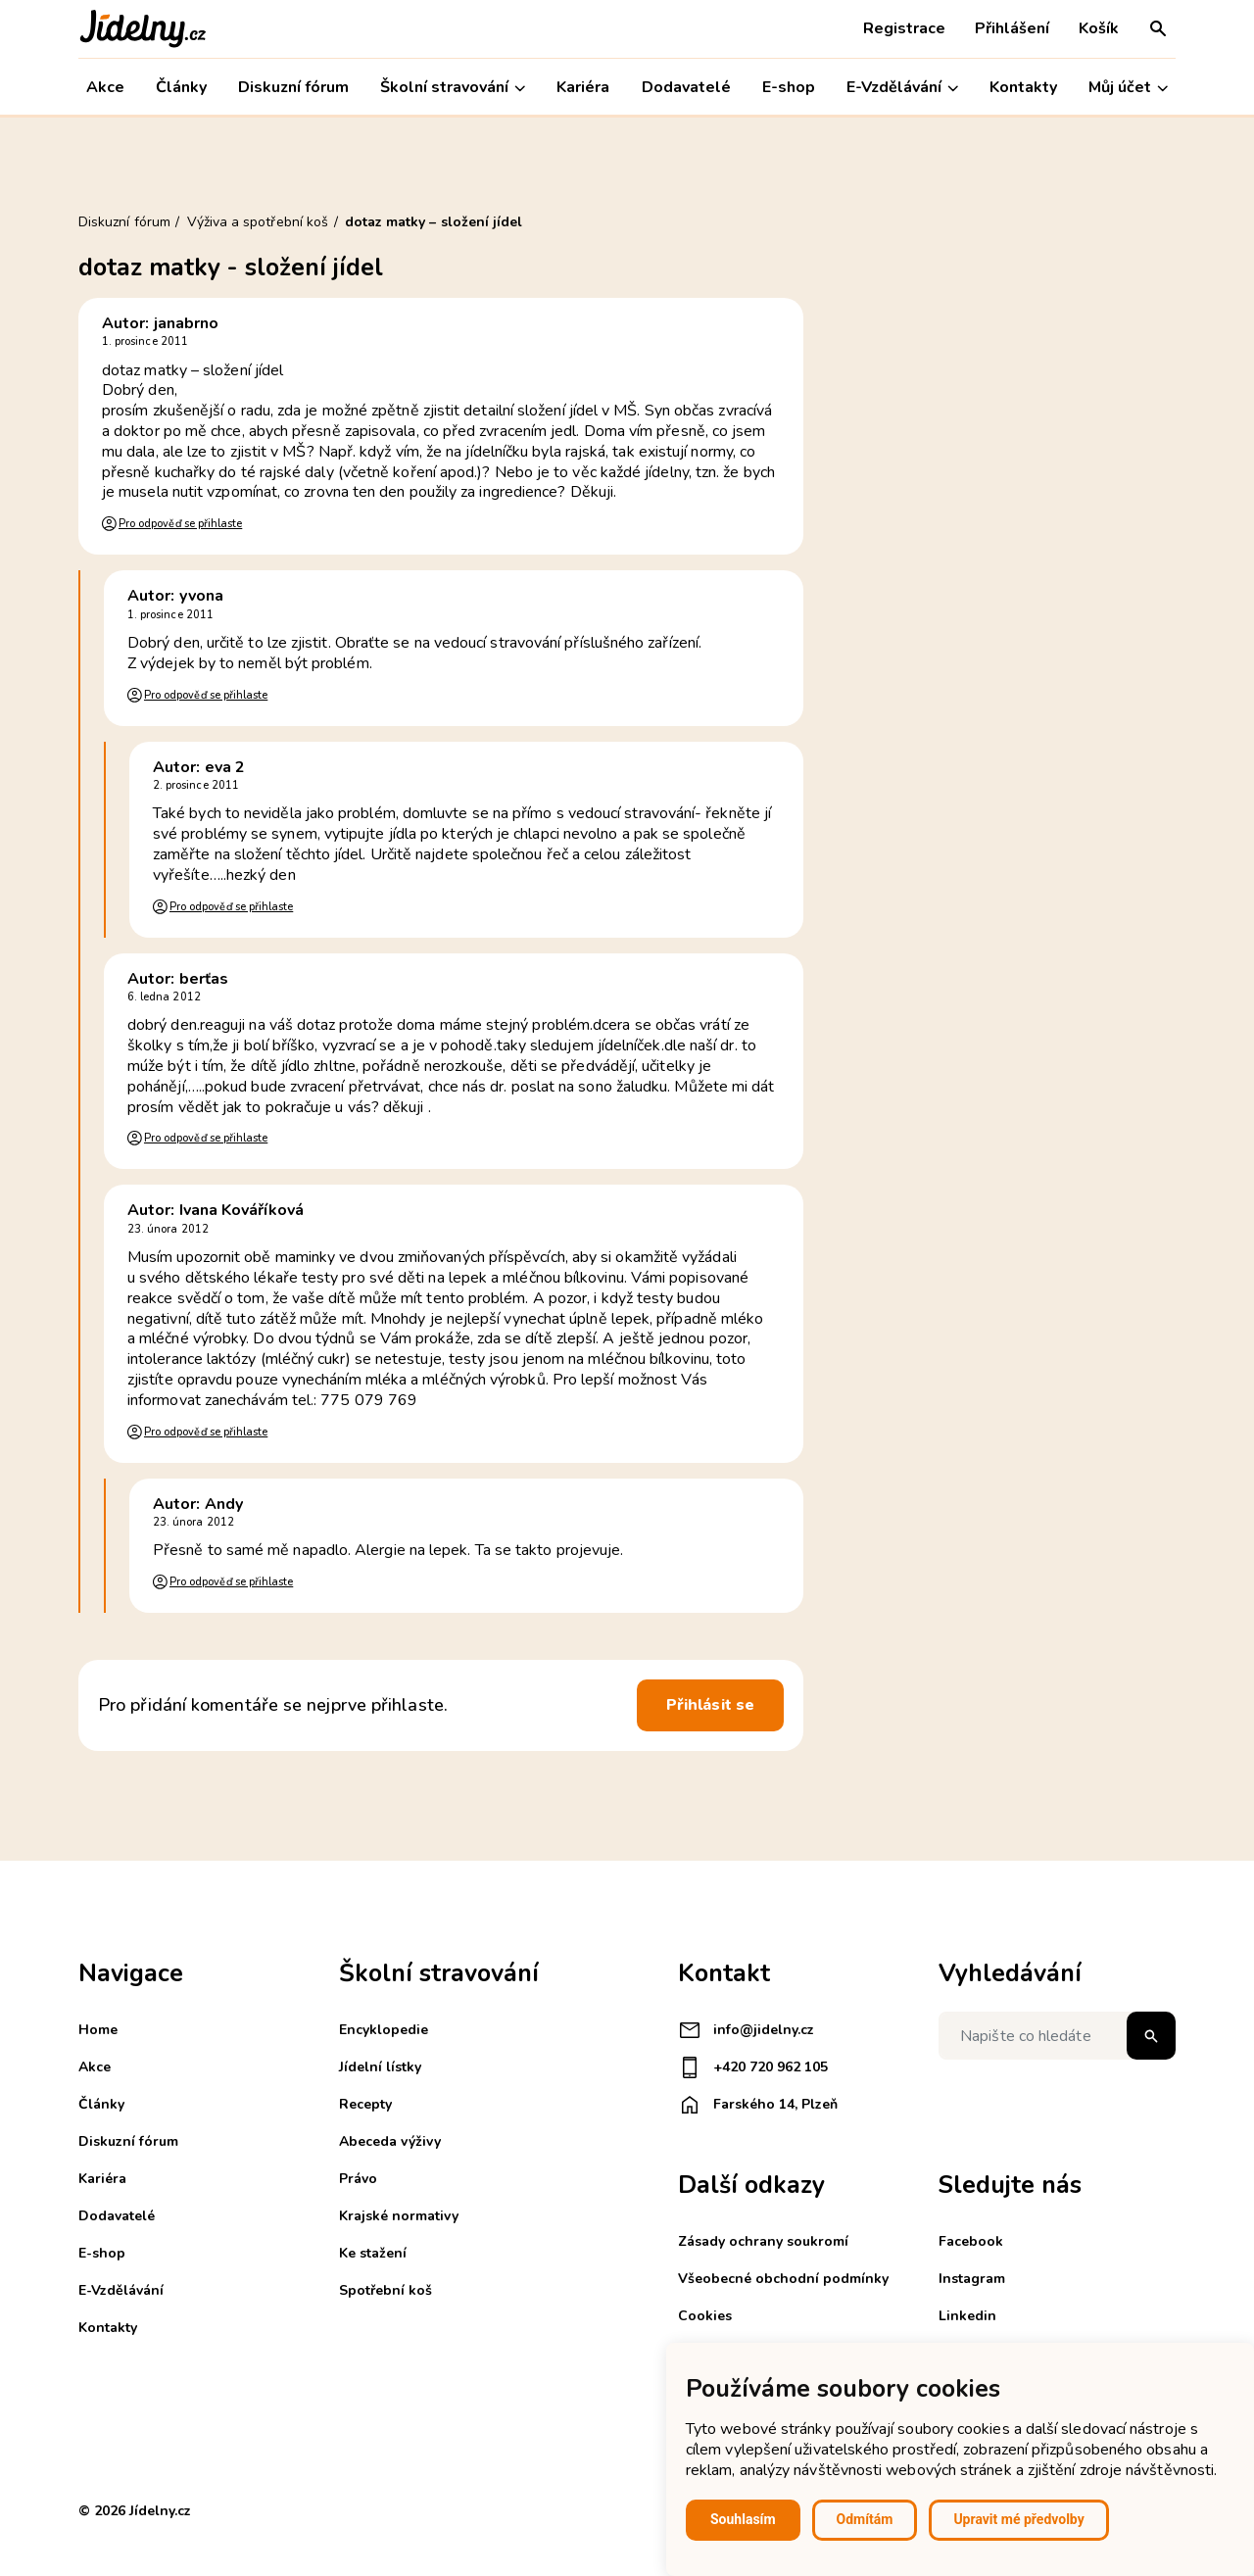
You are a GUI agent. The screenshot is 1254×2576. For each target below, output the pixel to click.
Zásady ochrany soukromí (763, 2241)
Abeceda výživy (390, 2141)
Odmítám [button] (865, 2519)
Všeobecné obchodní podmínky (783, 2278)
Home (98, 2029)
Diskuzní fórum (293, 87)
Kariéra (582, 87)
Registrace (904, 28)
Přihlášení (1012, 28)
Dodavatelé (686, 87)
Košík (1099, 28)
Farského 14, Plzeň (758, 2104)
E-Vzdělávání (902, 87)
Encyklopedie (383, 2029)
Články (181, 87)
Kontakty (1023, 87)
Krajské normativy (398, 2216)
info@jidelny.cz (746, 2030)
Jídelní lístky (380, 2067)
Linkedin (967, 2316)
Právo (358, 2178)
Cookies (705, 2316)
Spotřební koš (385, 2290)
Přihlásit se (710, 1705)
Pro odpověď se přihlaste (180, 523)
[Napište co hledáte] (1057, 2036)
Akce (105, 87)
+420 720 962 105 (753, 2067)
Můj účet (1128, 87)
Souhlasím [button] (743, 2519)
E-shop (788, 87)
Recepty (365, 2104)
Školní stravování (452, 87)
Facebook (971, 2241)
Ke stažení (373, 2253)
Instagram (972, 2278)
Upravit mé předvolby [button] (1018, 2519)
